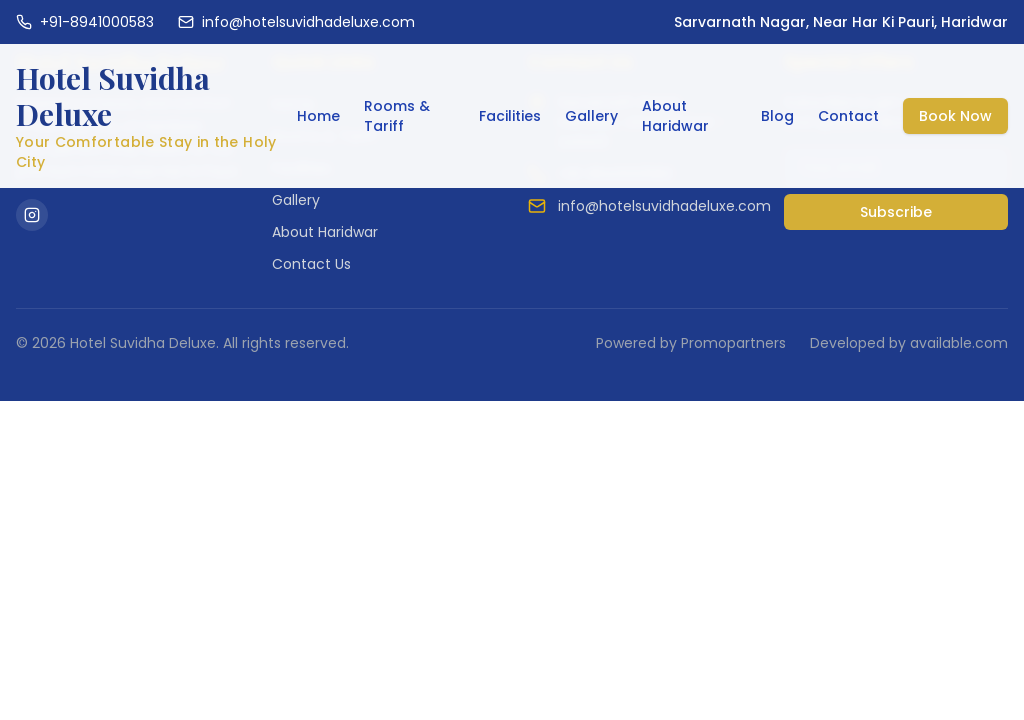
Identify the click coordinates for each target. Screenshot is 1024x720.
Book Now (955, 116)
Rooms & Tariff (397, 116)
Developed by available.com (909, 343)
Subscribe (896, 212)
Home (318, 116)
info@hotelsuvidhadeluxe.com (664, 206)
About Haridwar (675, 116)
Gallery (591, 116)
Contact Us (311, 264)
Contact (848, 116)
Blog (777, 116)
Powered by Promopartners (691, 343)
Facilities (510, 116)
